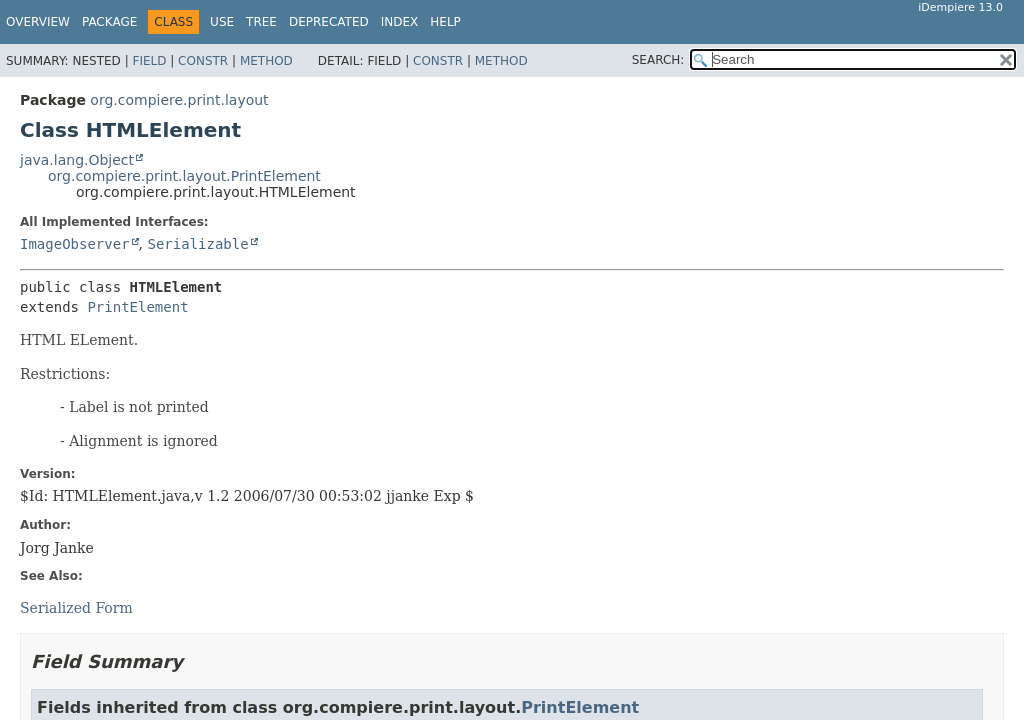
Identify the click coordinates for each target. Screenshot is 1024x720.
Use (222, 22)
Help (445, 22)
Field (149, 61)
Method (266, 61)
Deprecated (329, 22)
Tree (261, 22)
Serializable (197, 244)
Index (400, 22)
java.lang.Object (77, 160)
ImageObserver (75, 244)
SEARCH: (658, 60)
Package (109, 22)
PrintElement (137, 307)
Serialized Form (76, 608)
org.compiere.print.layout (179, 100)
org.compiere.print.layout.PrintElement (184, 176)
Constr (203, 61)
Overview (38, 22)
